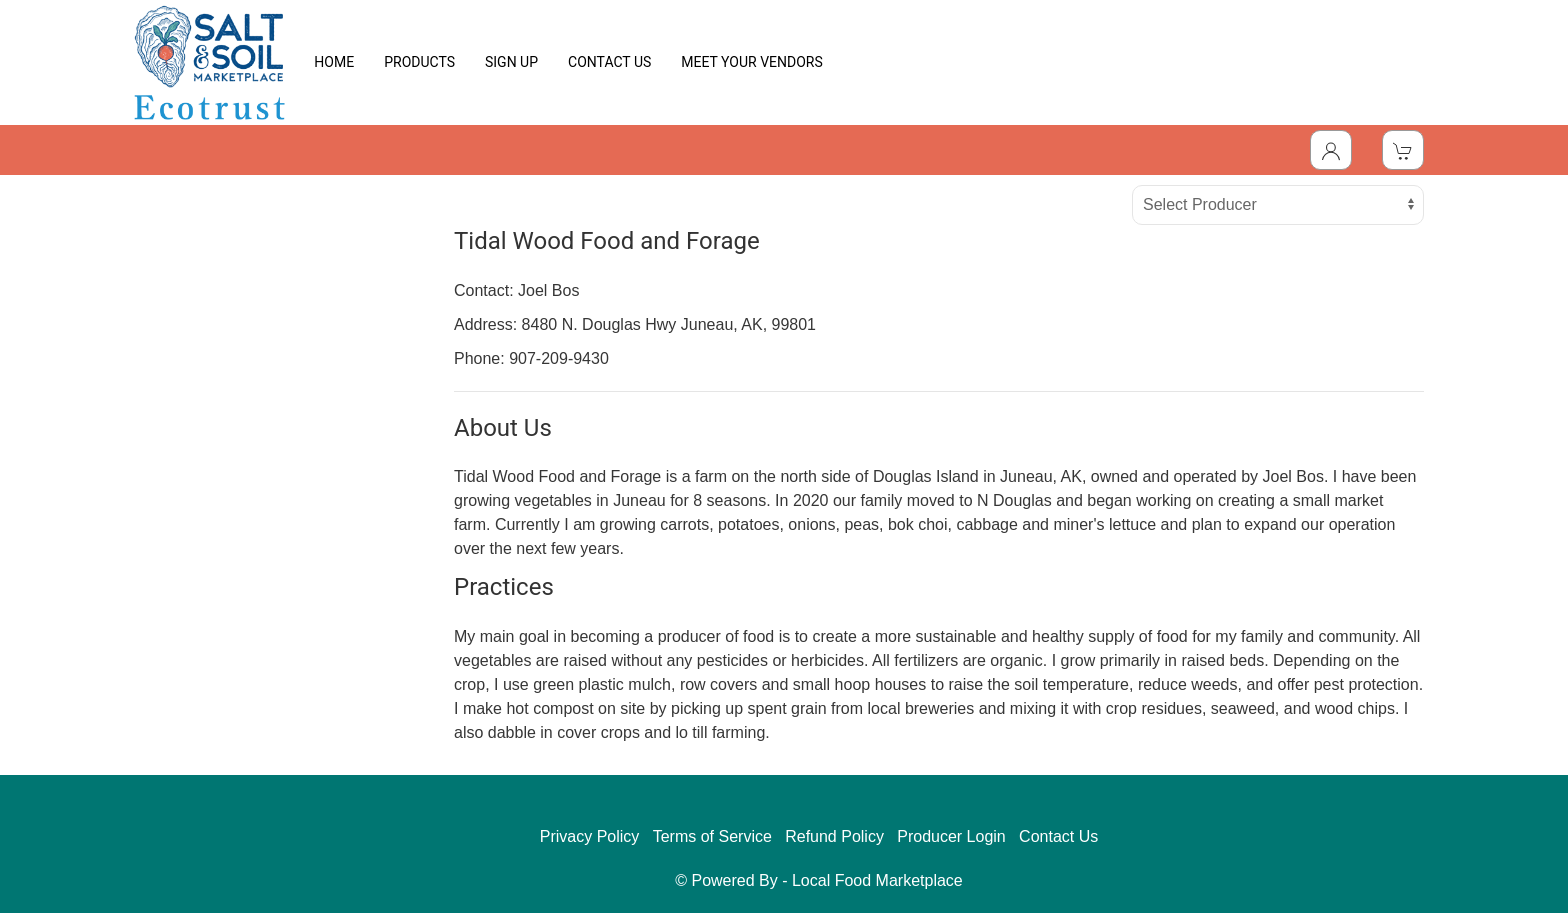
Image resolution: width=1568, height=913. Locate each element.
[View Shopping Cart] (1403, 150)
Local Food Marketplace (877, 880)
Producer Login (951, 836)
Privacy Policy (590, 836)
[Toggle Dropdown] (1331, 150)
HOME (334, 62)
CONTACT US (609, 62)
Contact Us (1058, 836)
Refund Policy (834, 836)
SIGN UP (511, 62)
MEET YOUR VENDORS (751, 62)
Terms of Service (712, 836)
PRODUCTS (419, 62)
